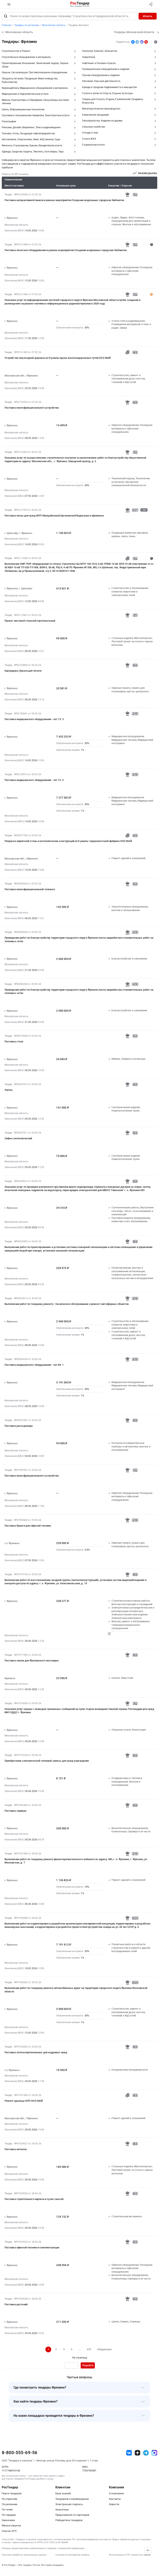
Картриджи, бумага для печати (23, 670)
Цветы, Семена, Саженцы (125, 2321)
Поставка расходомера (19, 1425)
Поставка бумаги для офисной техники (28, 1525)
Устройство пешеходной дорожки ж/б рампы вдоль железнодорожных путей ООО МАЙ (58, 357)
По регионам (9, 2504)
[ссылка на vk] (129, 2453)
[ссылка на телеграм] (146, 2453)
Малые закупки (11, 2525)
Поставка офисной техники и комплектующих (32, 2247)
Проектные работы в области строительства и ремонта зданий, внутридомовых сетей (130, 1948)
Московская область (16, 224)
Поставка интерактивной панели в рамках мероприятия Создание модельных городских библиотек (64, 200)
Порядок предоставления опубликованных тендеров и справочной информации (43, 2548)
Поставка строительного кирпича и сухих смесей (34, 2199)
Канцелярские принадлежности (129, 2069)
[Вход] (150, 4)
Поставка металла (16, 2149)
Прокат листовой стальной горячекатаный (30, 620)
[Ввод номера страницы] (71, 2365)
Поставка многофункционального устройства (32, 407)
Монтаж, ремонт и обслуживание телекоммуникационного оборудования (130, 1625)
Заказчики (8, 2520)
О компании (116, 2493)
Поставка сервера (15, 1810)
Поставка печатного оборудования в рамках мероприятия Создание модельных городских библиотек (66, 250)
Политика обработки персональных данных (24, 2555)
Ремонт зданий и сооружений (128, 858)
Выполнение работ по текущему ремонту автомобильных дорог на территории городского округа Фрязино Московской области (76, 1989)
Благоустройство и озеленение (129, 958)
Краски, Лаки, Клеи (122, 1678)
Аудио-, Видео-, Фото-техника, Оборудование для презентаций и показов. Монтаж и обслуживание (131, 221)
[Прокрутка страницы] (147, 2550)
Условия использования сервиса (72, 2555)
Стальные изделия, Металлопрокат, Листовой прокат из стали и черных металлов (132, 641)
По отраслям (9, 2498)
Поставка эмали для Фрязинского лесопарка (32, 1660)
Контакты (115, 2498)
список (147, 2555)
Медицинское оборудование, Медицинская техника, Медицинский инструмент (132, 740)
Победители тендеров (68, 2520)
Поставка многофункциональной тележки (30, 889)
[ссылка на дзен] (137, 2453)
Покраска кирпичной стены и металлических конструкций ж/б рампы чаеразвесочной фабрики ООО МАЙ (68, 841)
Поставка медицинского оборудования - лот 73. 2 (34, 780)
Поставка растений (16, 2304)
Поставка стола (14, 1041)
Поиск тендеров (11, 2493)
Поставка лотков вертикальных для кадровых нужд (36, 2052)
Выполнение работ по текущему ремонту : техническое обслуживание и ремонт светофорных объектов (67, 1303)
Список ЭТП (9, 2531)
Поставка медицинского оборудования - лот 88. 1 (34, 1364)
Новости (114, 2504)
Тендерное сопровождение (72, 2498)
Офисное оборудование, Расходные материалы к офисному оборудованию (131, 271)
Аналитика (62, 2509)
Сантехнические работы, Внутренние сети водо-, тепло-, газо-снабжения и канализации (132, 1211)
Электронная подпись (69, 2504)
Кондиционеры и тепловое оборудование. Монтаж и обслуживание (126, 1781)
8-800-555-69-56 (19, 2452)
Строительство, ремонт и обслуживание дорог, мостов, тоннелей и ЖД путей (128, 379)
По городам (9, 2514)
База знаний (63, 2493)
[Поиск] (6, 16)
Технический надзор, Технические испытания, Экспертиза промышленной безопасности (130, 482)
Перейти (87, 2365)
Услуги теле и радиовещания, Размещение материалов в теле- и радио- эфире (131, 324)
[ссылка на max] (154, 2453)
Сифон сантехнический (18, 1138)
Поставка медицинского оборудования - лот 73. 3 (34, 719)
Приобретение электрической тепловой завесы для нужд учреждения (47, 1760)
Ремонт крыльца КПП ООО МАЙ (24, 2100)
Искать (147, 16)
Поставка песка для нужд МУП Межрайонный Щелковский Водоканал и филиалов (54, 515)
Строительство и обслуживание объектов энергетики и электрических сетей (129, 591)
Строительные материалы (126, 2216)
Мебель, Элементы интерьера (128, 1059)
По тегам (7, 2509)
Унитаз (9, 1089)
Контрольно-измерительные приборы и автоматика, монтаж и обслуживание (130, 1446)
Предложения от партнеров (72, 2514)
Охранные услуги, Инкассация (128, 1729)
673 (89, 2349)
